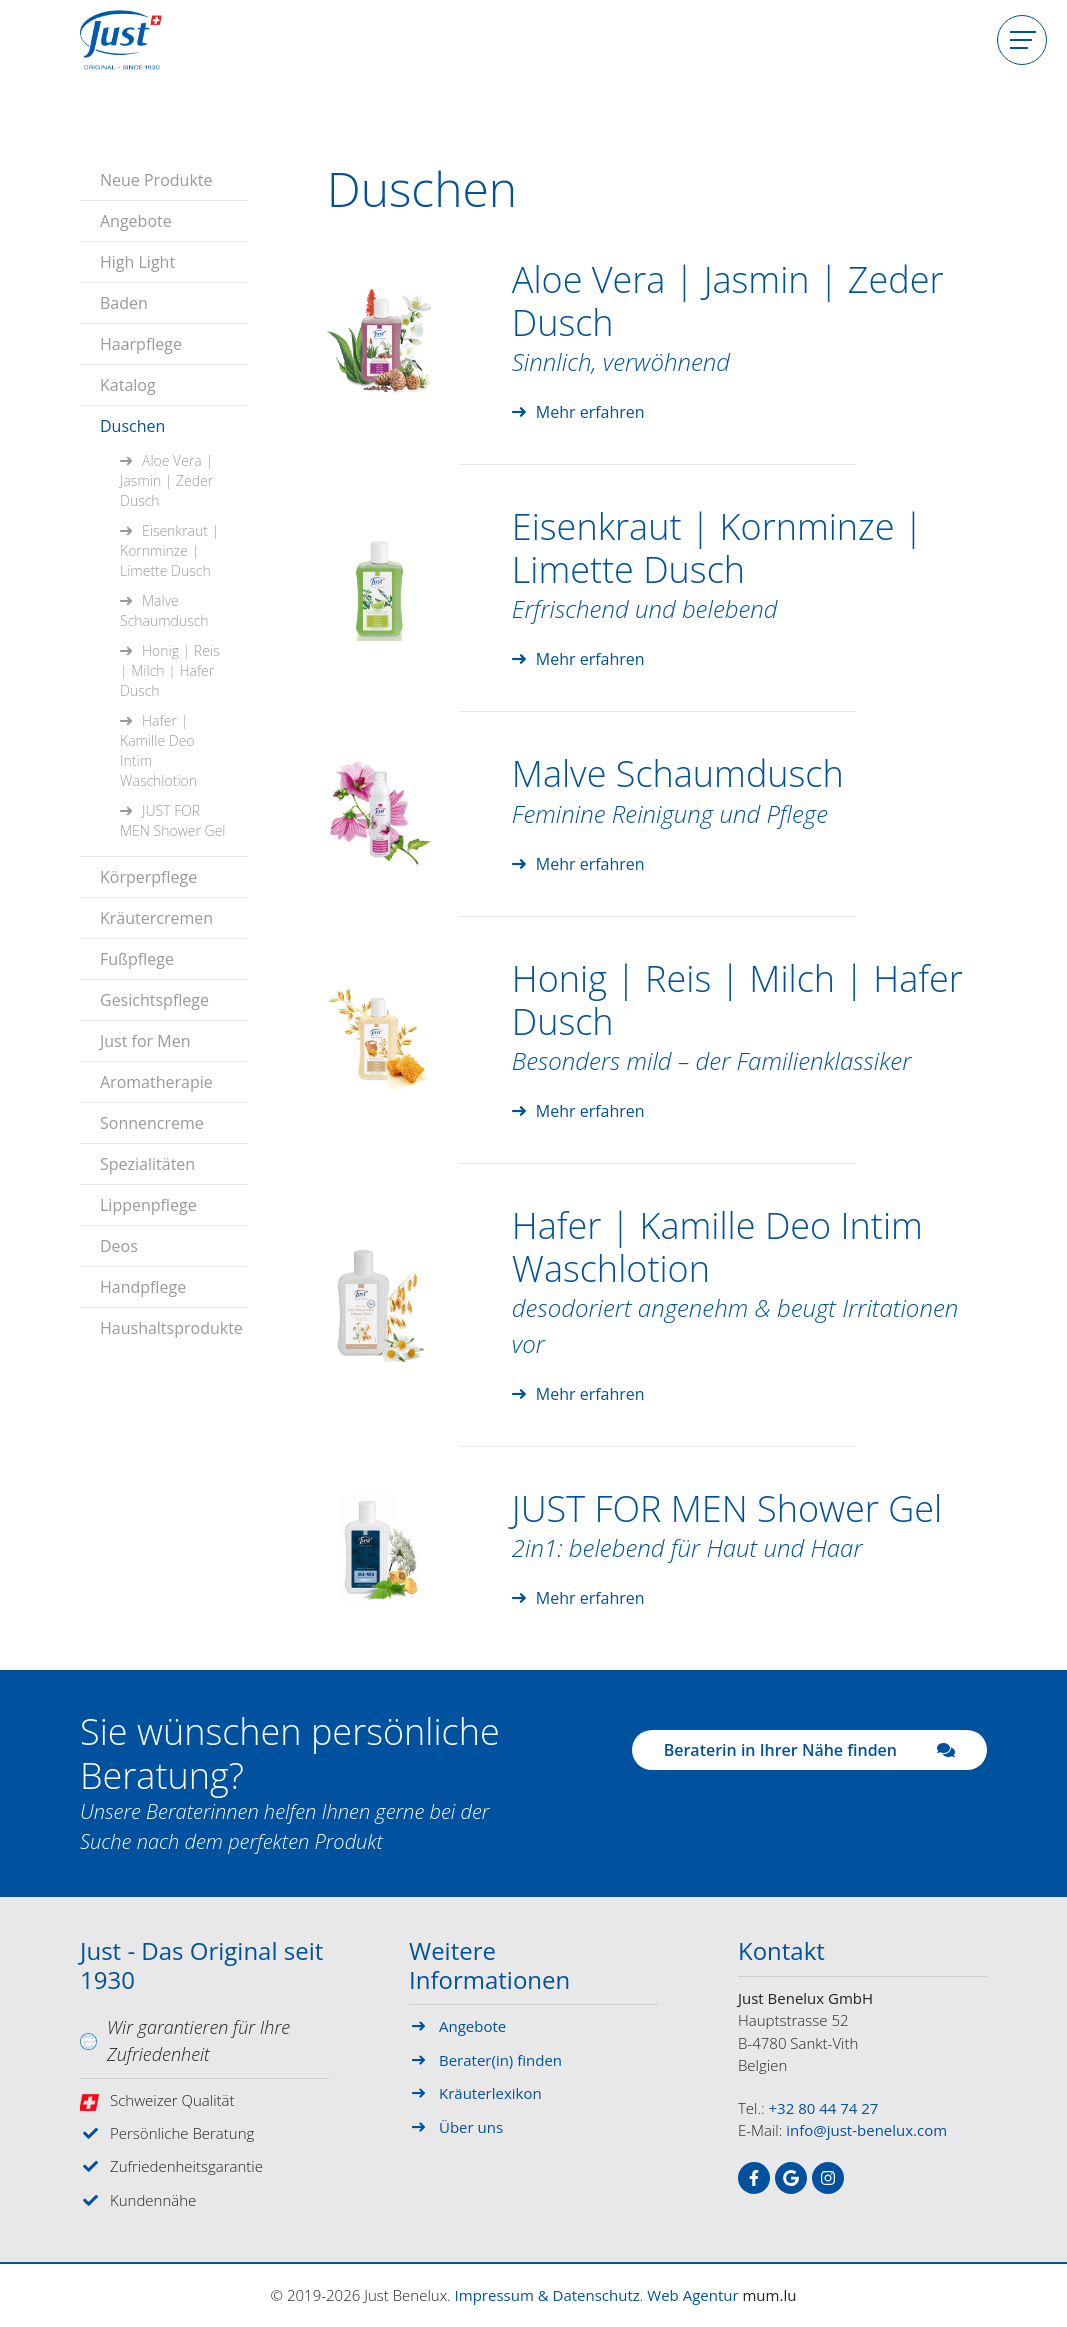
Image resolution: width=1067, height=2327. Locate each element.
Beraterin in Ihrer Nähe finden (809, 1750)
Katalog (128, 385)
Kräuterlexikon (490, 2093)
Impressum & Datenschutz (547, 2295)
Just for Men (145, 1041)
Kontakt (781, 1952)
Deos (119, 1246)
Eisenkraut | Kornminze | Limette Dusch (169, 550)
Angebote (136, 221)
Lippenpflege (148, 1205)
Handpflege (143, 1287)
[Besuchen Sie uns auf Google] (791, 2178)
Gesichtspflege (154, 1000)
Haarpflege (141, 344)
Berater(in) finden (500, 2060)
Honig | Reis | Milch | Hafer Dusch (170, 670)
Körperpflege (148, 877)
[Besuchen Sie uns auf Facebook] (754, 2178)
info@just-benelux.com (866, 2130)
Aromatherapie (156, 1082)
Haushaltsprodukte (171, 1328)
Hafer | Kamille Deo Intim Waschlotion (158, 750)
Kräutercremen (156, 918)
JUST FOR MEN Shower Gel (173, 820)
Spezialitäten (147, 1164)
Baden (124, 303)
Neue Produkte (156, 180)
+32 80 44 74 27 (824, 2108)
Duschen (132, 426)
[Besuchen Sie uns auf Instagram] (828, 2178)
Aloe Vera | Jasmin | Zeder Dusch (166, 480)
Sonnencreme (152, 1123)
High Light (137, 262)
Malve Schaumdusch (164, 610)
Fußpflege (137, 959)
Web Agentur (692, 2295)
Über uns (471, 2127)
